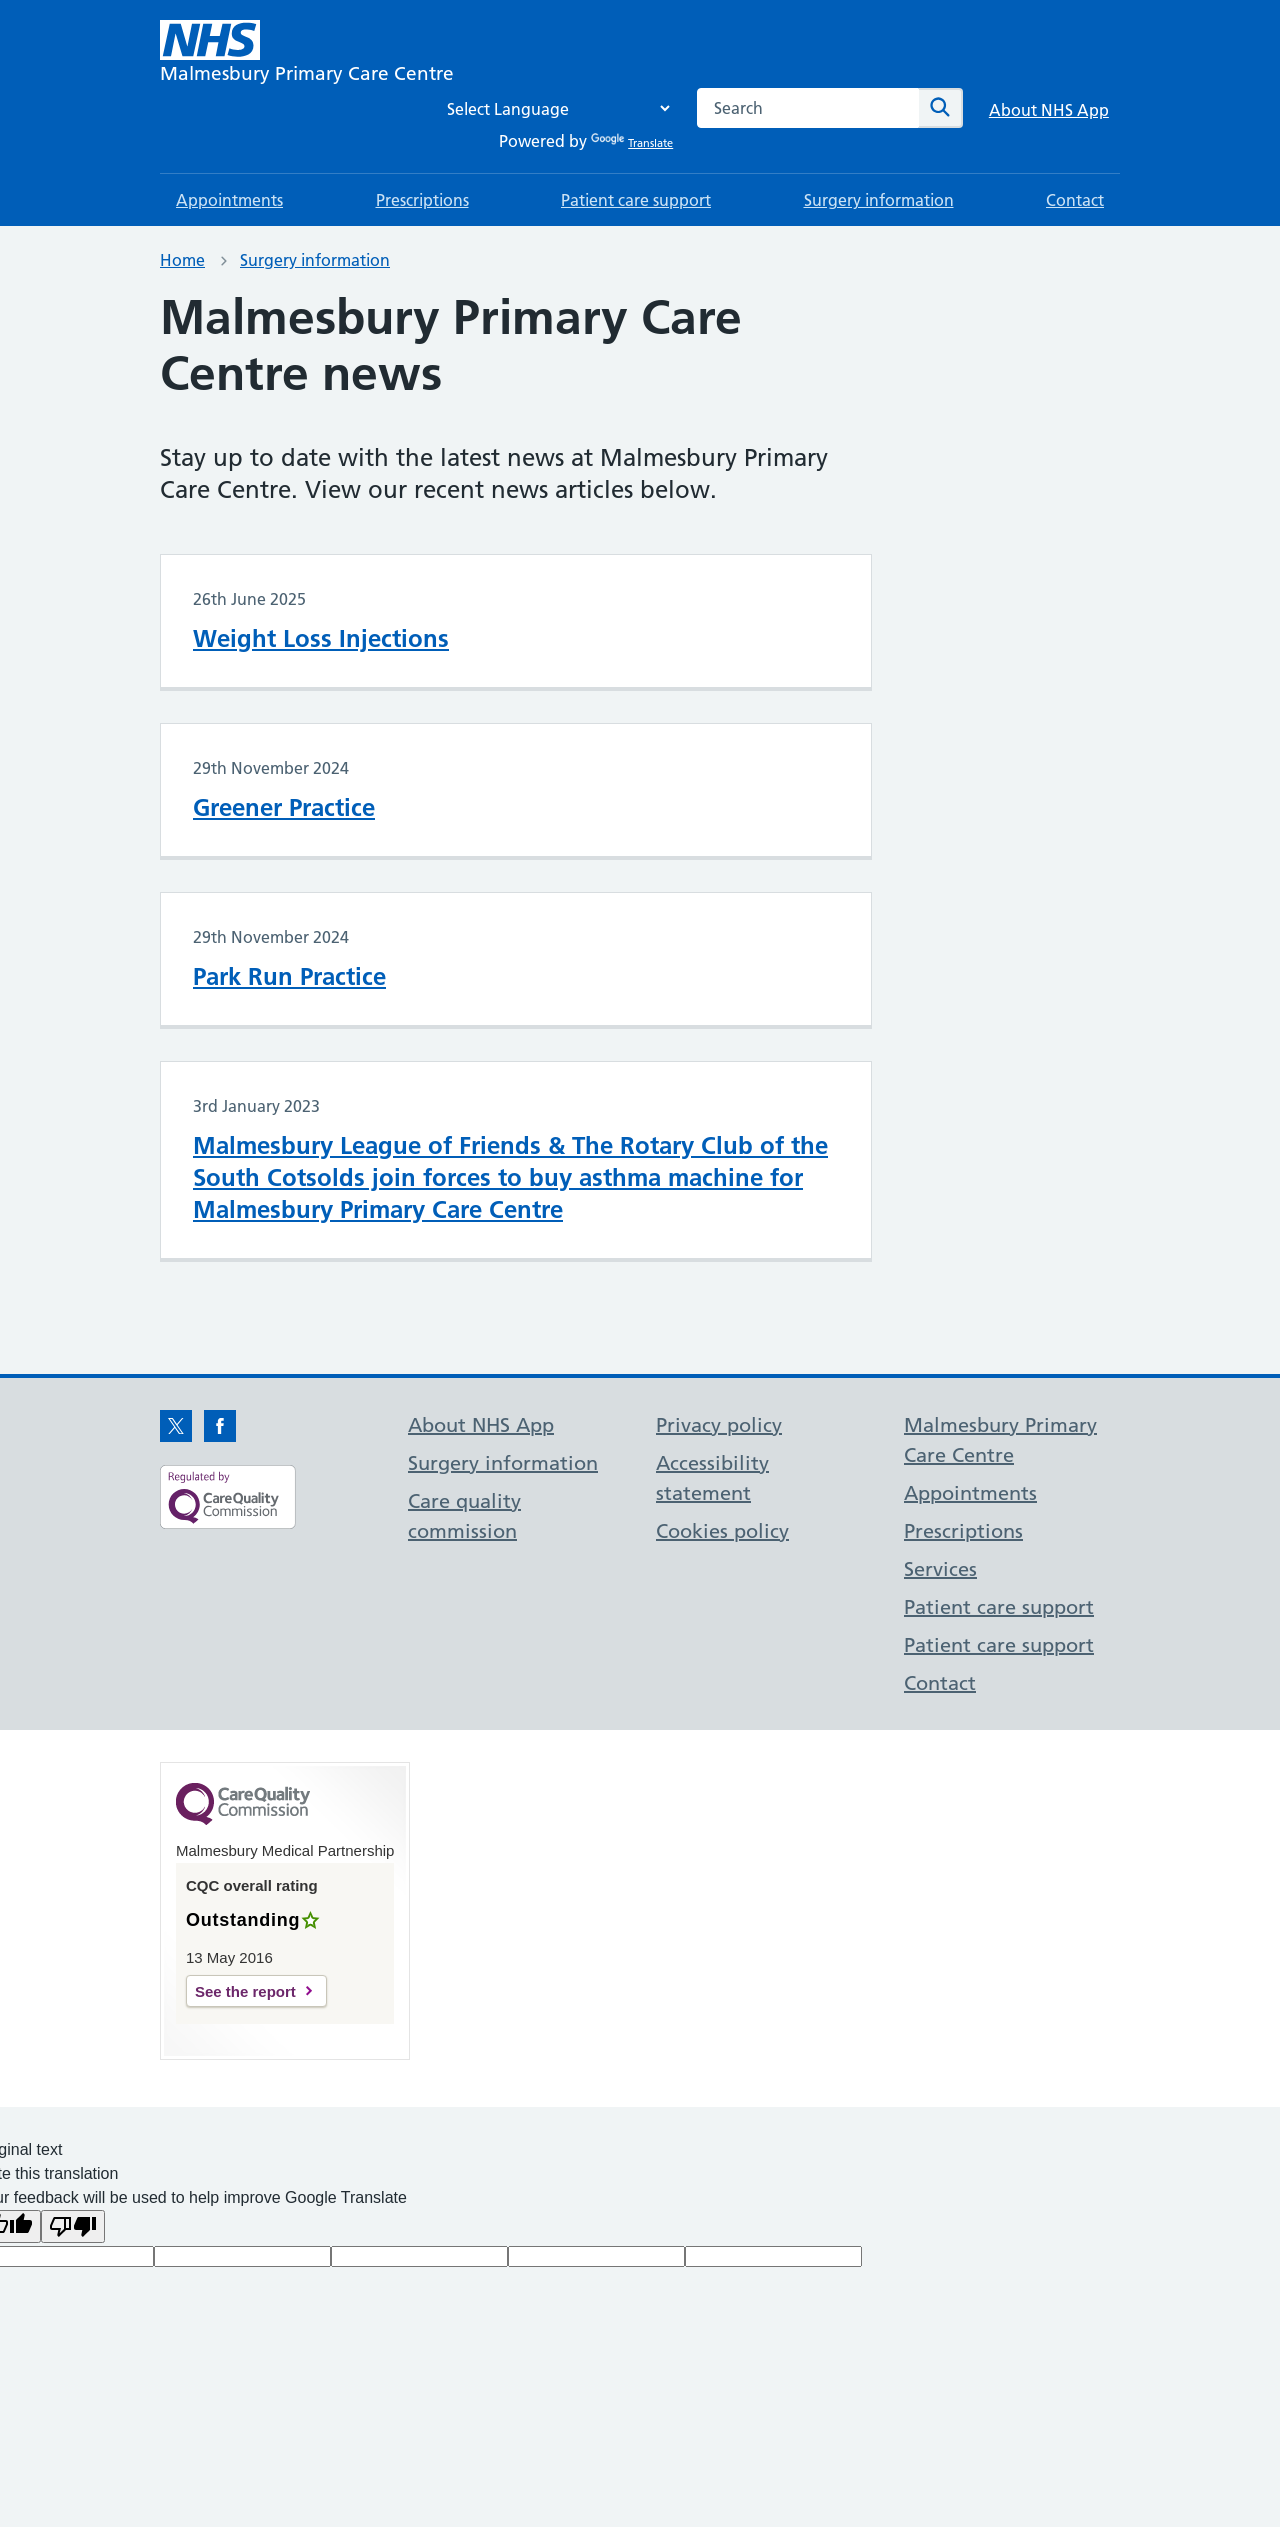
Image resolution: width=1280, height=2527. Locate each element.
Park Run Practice (289, 976)
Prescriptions (422, 200)
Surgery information (879, 200)
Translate (632, 143)
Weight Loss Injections (321, 638)
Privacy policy (719, 1425)
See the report (245, 1991)
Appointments (229, 200)
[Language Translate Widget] (553, 108)
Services (940, 1569)
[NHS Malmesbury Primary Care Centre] (307, 54)
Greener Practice (284, 807)
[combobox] (808, 108)
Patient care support (636, 200)
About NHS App (1049, 110)
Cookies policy (722, 1531)
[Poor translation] (73, 2226)
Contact (1075, 200)
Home (182, 260)
